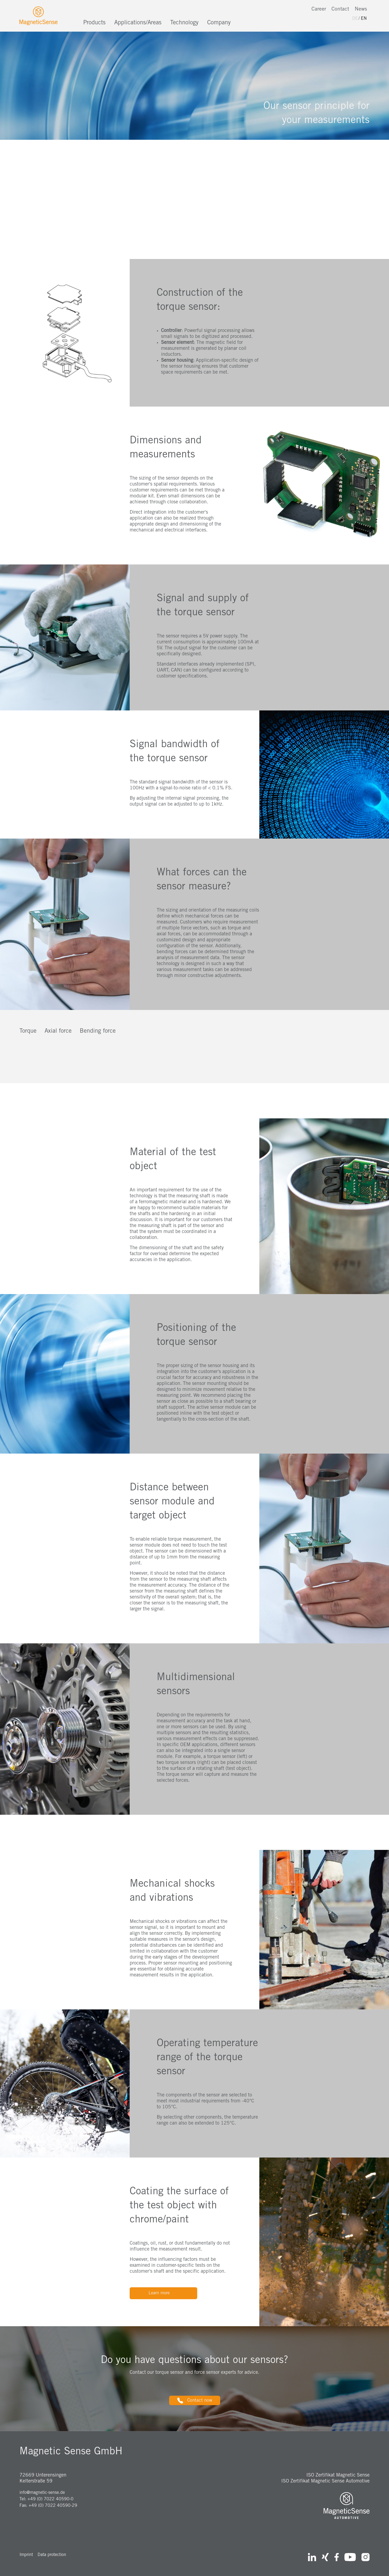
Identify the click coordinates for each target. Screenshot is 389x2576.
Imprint (26, 2555)
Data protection (52, 2555)
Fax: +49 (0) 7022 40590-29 (48, 2506)
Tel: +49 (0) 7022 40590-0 (46, 2499)
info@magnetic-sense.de (42, 2493)
